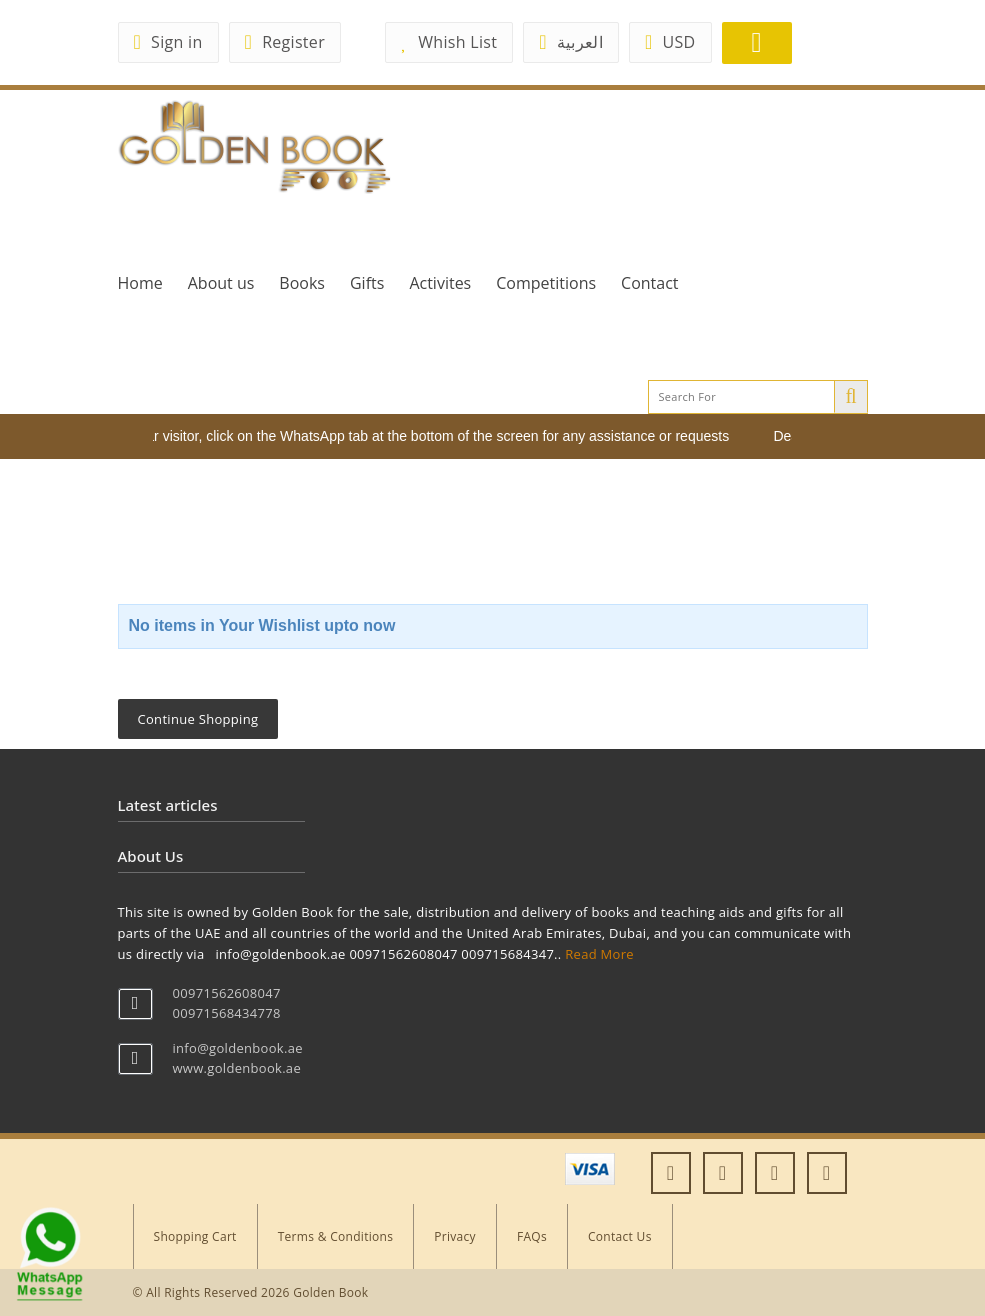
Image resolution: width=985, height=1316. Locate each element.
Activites (440, 283)
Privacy (455, 1236)
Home (140, 283)
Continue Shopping (198, 719)
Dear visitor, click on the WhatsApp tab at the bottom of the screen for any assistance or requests (432, 436)
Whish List (449, 42)
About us (221, 283)
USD (670, 42)
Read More (599, 954)
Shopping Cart (195, 1236)
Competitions (546, 283)
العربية (571, 42)
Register (285, 42)
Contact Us (620, 1236)
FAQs (532, 1236)
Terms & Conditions (336, 1236)
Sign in (168, 42)
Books (302, 283)
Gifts (367, 283)
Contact (649, 283)
